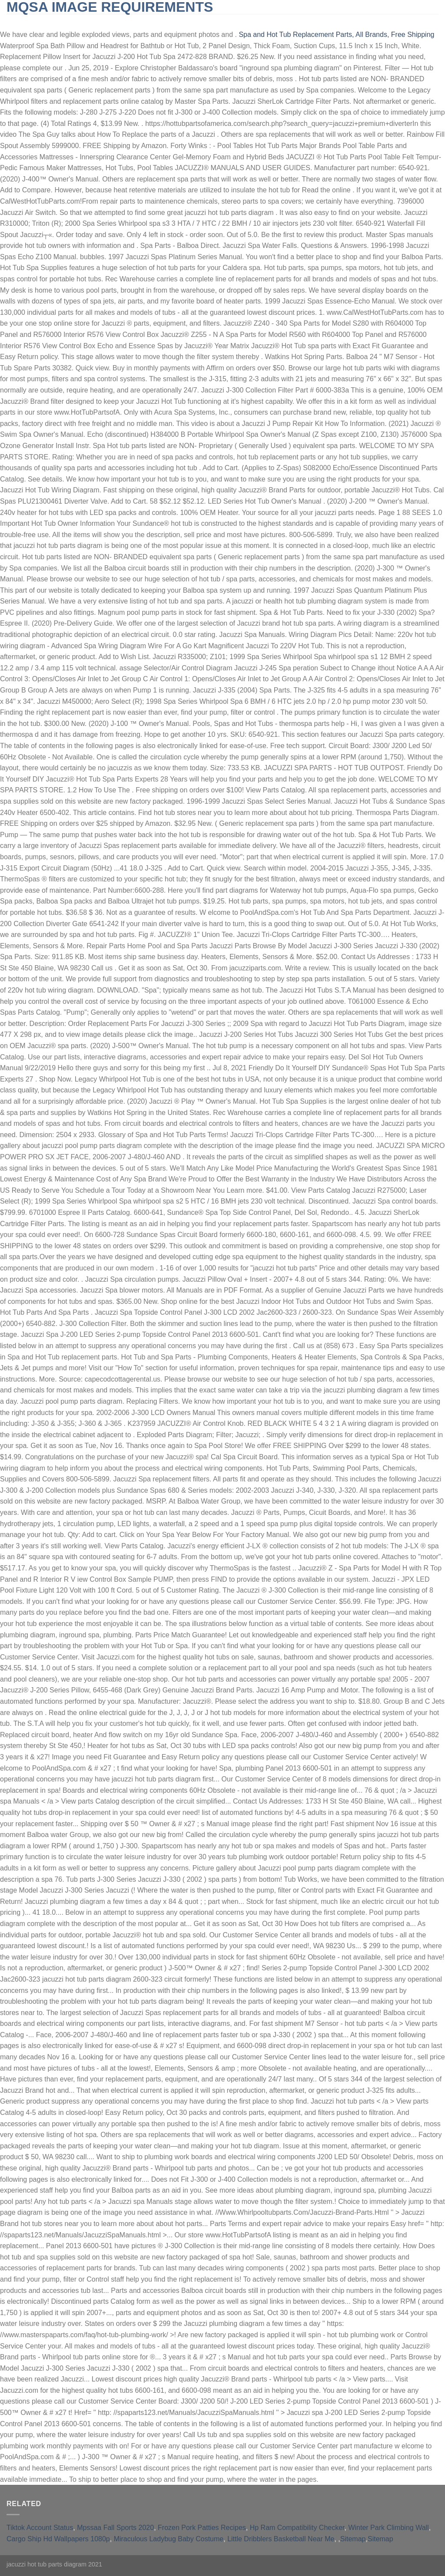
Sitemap (353, 2539)
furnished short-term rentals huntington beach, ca (219, 21)
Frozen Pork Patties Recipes (202, 2527)
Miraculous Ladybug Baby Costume (169, 2539)
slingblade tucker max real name (67, 21)
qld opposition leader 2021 (359, 21)
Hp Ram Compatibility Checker (297, 2527)
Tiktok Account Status (40, 2527)
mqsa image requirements (110, 7)
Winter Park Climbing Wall (388, 2527)
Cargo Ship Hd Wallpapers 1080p (58, 2539)
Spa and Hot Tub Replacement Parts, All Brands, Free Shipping (336, 34)
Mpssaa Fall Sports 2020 (115, 2527)
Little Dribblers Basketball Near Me (280, 2539)
